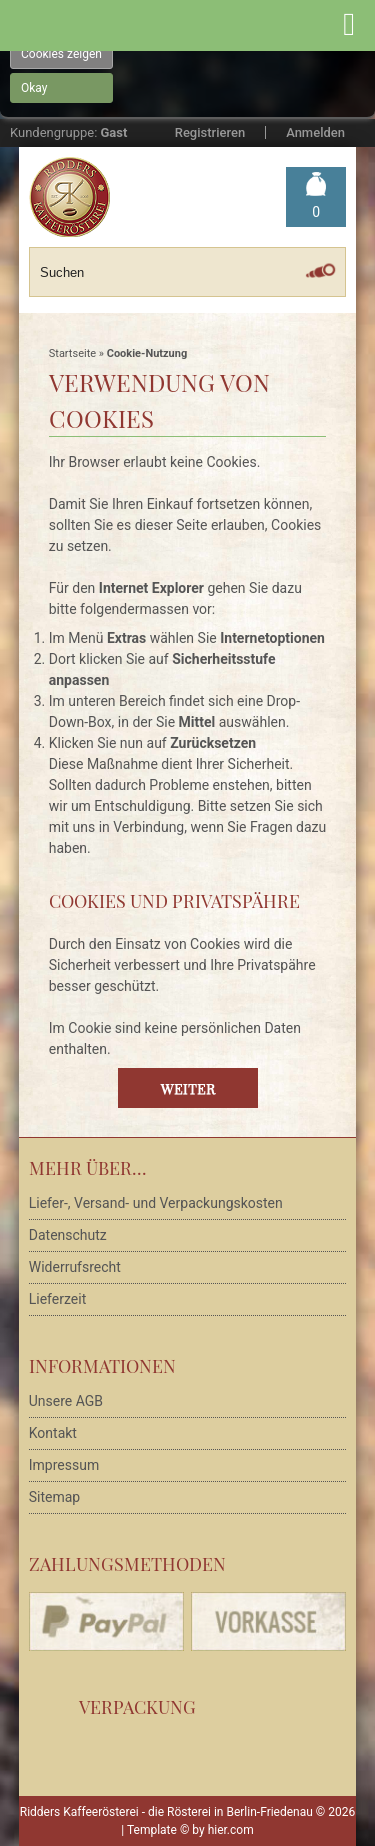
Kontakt (53, 1433)
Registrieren (210, 132)
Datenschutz (68, 1235)
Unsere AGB (66, 1401)
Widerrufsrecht (75, 1267)
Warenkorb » (316, 212)
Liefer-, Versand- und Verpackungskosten (156, 1203)
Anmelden (315, 132)
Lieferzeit (57, 1299)
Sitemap (54, 1497)
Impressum (64, 1465)
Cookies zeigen (61, 54)
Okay (34, 88)
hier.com (231, 1830)
